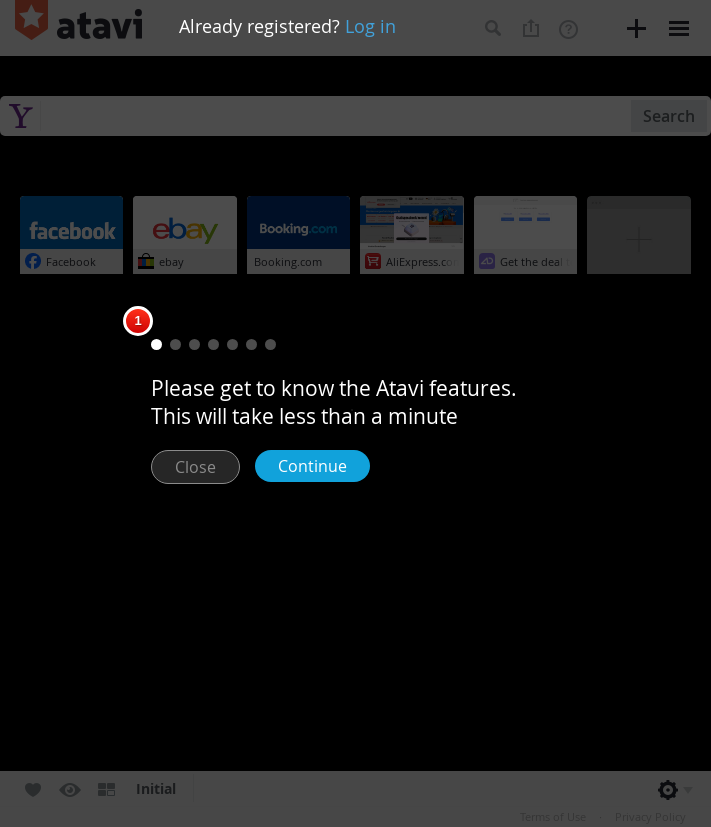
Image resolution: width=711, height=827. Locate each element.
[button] (156, 344)
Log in (370, 26)
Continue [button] (312, 466)
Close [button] (195, 467)
